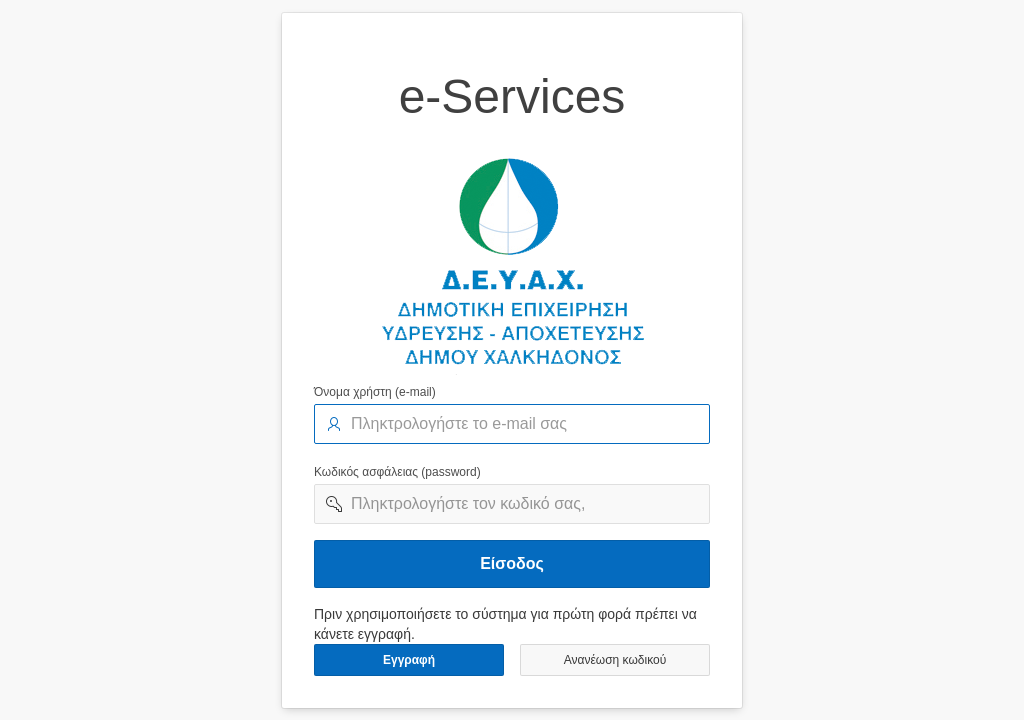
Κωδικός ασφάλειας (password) (397, 472)
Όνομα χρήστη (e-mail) (375, 392)
